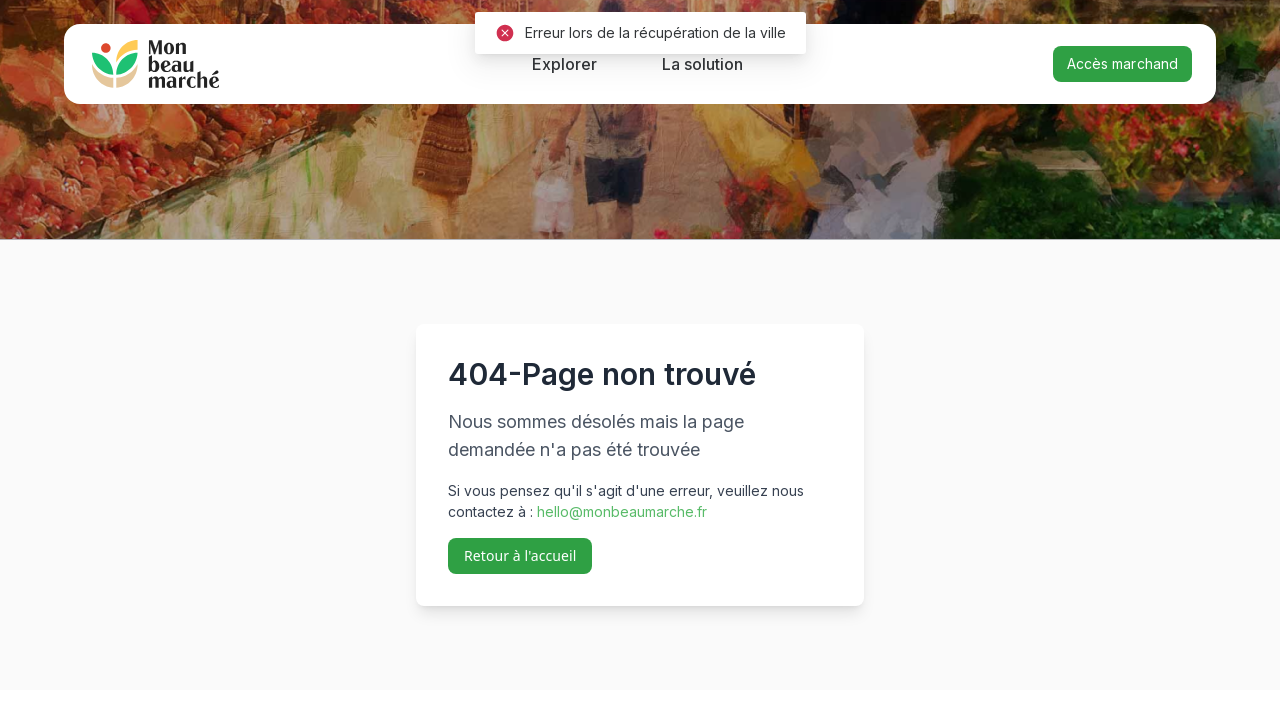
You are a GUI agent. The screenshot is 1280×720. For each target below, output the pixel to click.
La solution (702, 64)
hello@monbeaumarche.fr (622, 511)
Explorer (564, 64)
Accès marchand (1122, 63)
